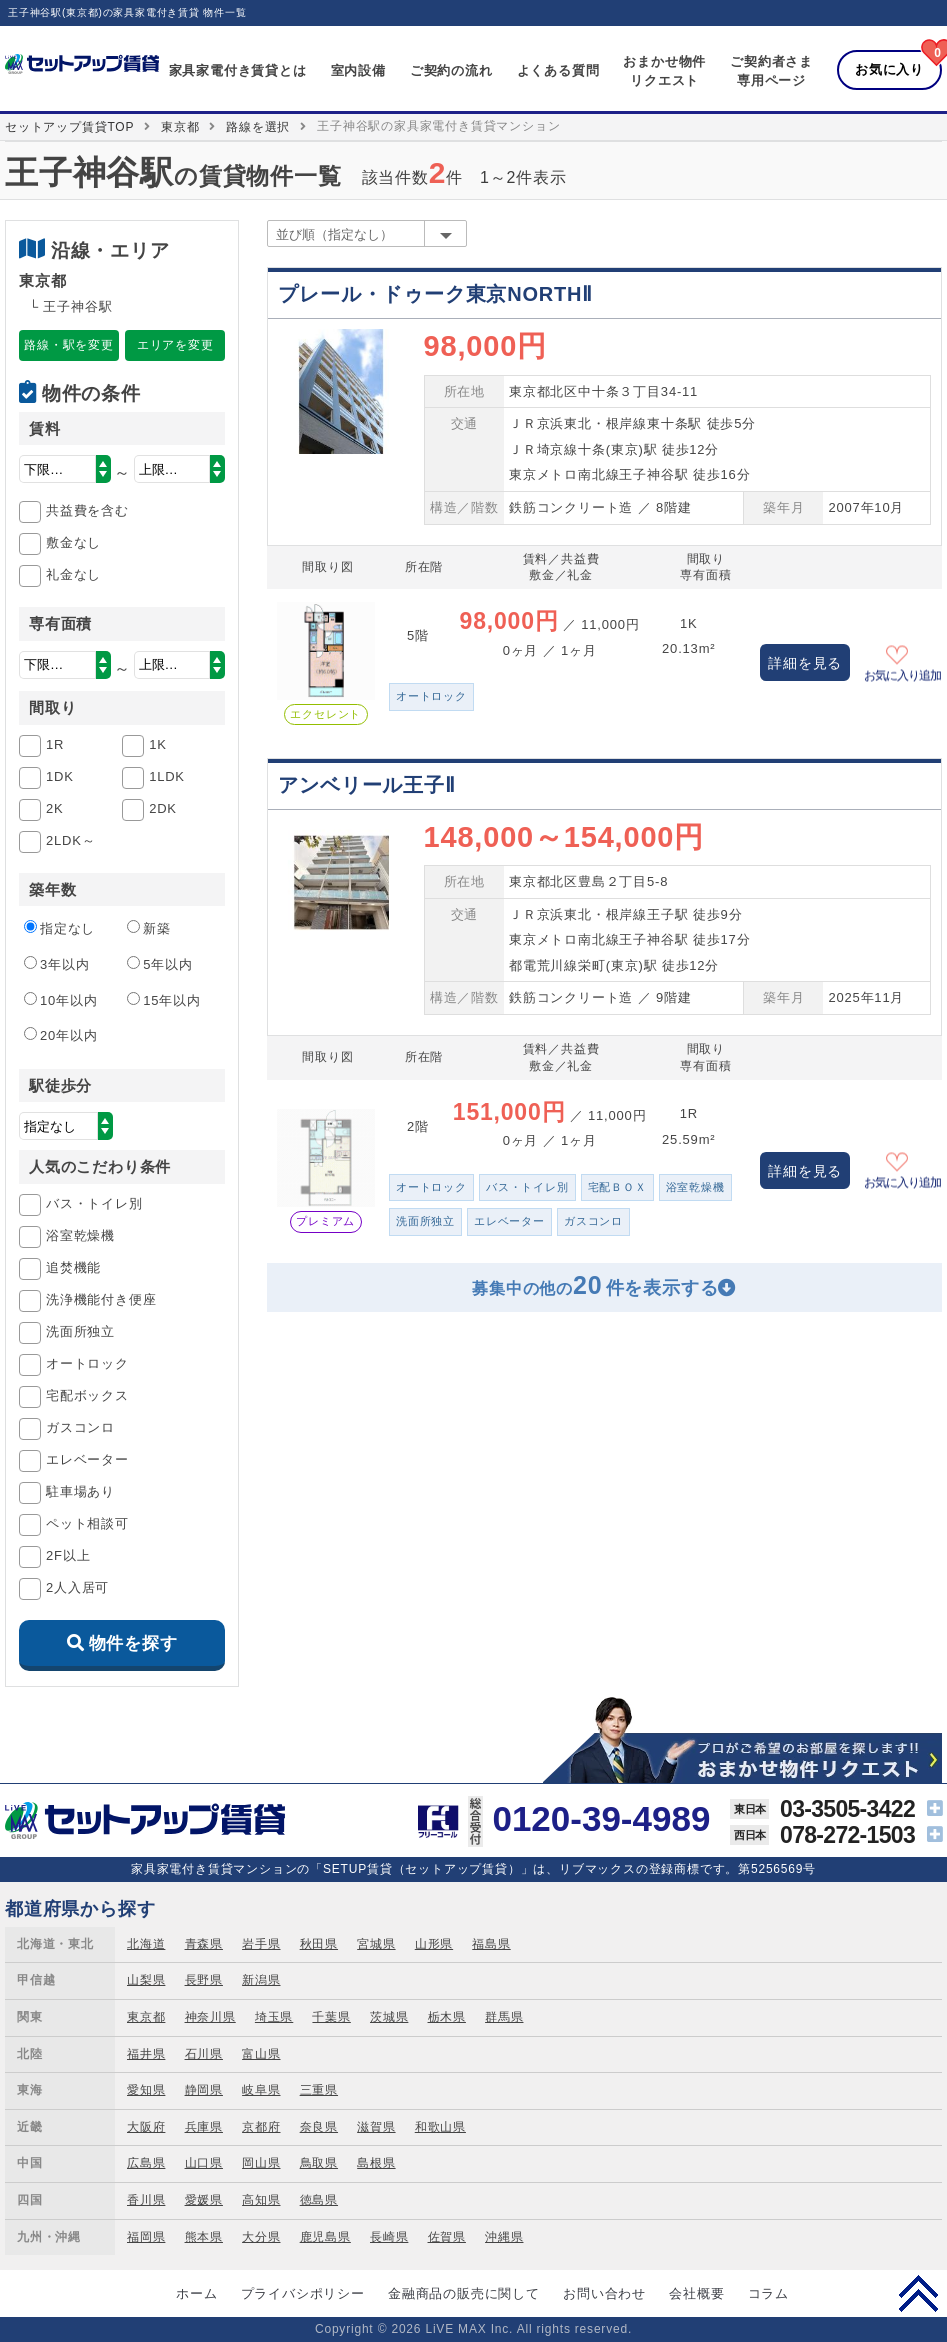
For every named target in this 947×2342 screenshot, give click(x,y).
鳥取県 (319, 2163)
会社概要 (696, 2293)
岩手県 (261, 1944)
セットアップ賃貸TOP (69, 127)
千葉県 (331, 2017)
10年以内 (60, 1000)
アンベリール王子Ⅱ (366, 785)
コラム (768, 2293)
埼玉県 (274, 2017)
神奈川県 (210, 2017)
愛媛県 (204, 2200)
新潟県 (261, 1980)
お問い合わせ (604, 2293)
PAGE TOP (918, 2293)
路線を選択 (258, 127)
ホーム (196, 2293)
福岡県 (146, 2237)
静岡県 (204, 2090)
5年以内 (159, 964)
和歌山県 (440, 2127)
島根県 (376, 2163)
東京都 (180, 127)
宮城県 (376, 1944)
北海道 (146, 1944)
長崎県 (389, 2237)
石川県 (204, 2054)
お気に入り (889, 69)
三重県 (319, 2090)
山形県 (434, 1944)
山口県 (204, 2163)
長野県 (204, 1980)
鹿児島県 (325, 2237)
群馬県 (504, 2017)
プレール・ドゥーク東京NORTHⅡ (435, 294)
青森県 (204, 1944)
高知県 (261, 2200)
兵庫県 (204, 2127)
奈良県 (319, 2127)
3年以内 (56, 964)
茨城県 (389, 2017)
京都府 (261, 2127)
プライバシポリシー (303, 2293)
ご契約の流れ (451, 70)
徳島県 (319, 2200)
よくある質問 (558, 70)
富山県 (261, 2054)
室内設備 (358, 70)
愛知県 (146, 2090)
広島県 (146, 2163)
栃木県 (447, 2017)
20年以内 (60, 1035)
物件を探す (133, 1643)
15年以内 (163, 1000)
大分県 (261, 2237)
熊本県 (204, 2237)
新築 (149, 928)
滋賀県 (376, 2127)
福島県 (491, 1944)
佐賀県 (447, 2237)
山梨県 (146, 1980)
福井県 (146, 2054)
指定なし (59, 928)
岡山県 (261, 2163)
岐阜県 (261, 2090)
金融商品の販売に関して (464, 2293)
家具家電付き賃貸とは (238, 70)
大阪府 (146, 2127)
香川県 (146, 2200)
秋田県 (319, 1944)
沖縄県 (504, 2237)
